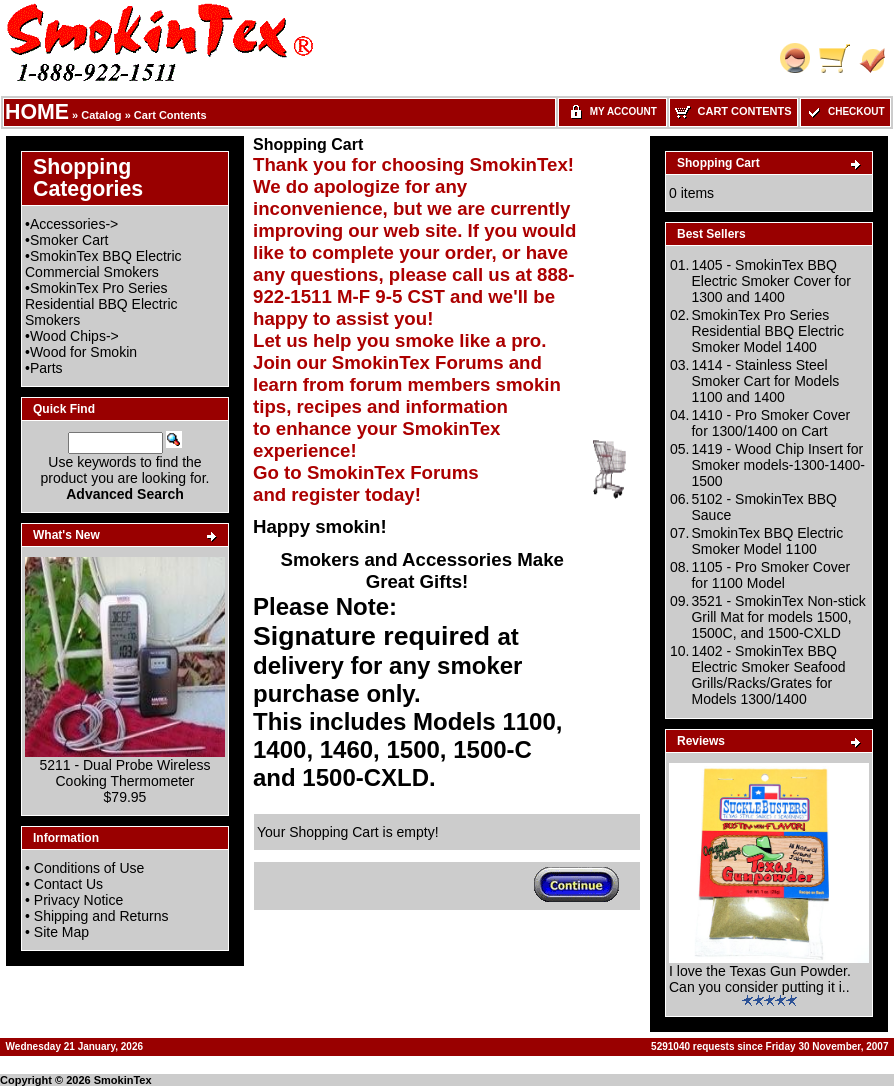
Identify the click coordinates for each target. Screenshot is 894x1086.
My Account (612, 111)
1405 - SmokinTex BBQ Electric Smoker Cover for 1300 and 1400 (770, 281)
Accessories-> (74, 224)
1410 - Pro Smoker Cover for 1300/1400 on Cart (770, 423)
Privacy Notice (78, 900)
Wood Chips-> (74, 336)
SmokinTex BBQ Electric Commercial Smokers (103, 264)
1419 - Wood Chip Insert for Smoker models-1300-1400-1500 (778, 465)
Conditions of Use (89, 868)
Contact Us (68, 884)
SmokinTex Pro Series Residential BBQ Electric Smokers (101, 304)
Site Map (61, 932)
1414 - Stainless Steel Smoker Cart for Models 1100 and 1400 (765, 381)
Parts (46, 368)
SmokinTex (123, 1080)
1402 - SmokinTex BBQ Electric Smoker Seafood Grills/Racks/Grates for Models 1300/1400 (768, 675)
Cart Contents (170, 115)
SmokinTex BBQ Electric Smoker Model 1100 (767, 541)
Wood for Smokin (83, 352)
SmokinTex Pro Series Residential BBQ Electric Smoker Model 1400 (767, 331)
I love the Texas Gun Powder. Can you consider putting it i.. (760, 979)
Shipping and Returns (101, 916)
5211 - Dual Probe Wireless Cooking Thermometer (124, 773)
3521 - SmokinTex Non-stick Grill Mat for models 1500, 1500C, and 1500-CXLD (778, 617)
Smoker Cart (69, 240)
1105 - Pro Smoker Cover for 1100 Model (770, 575)
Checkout (845, 111)
